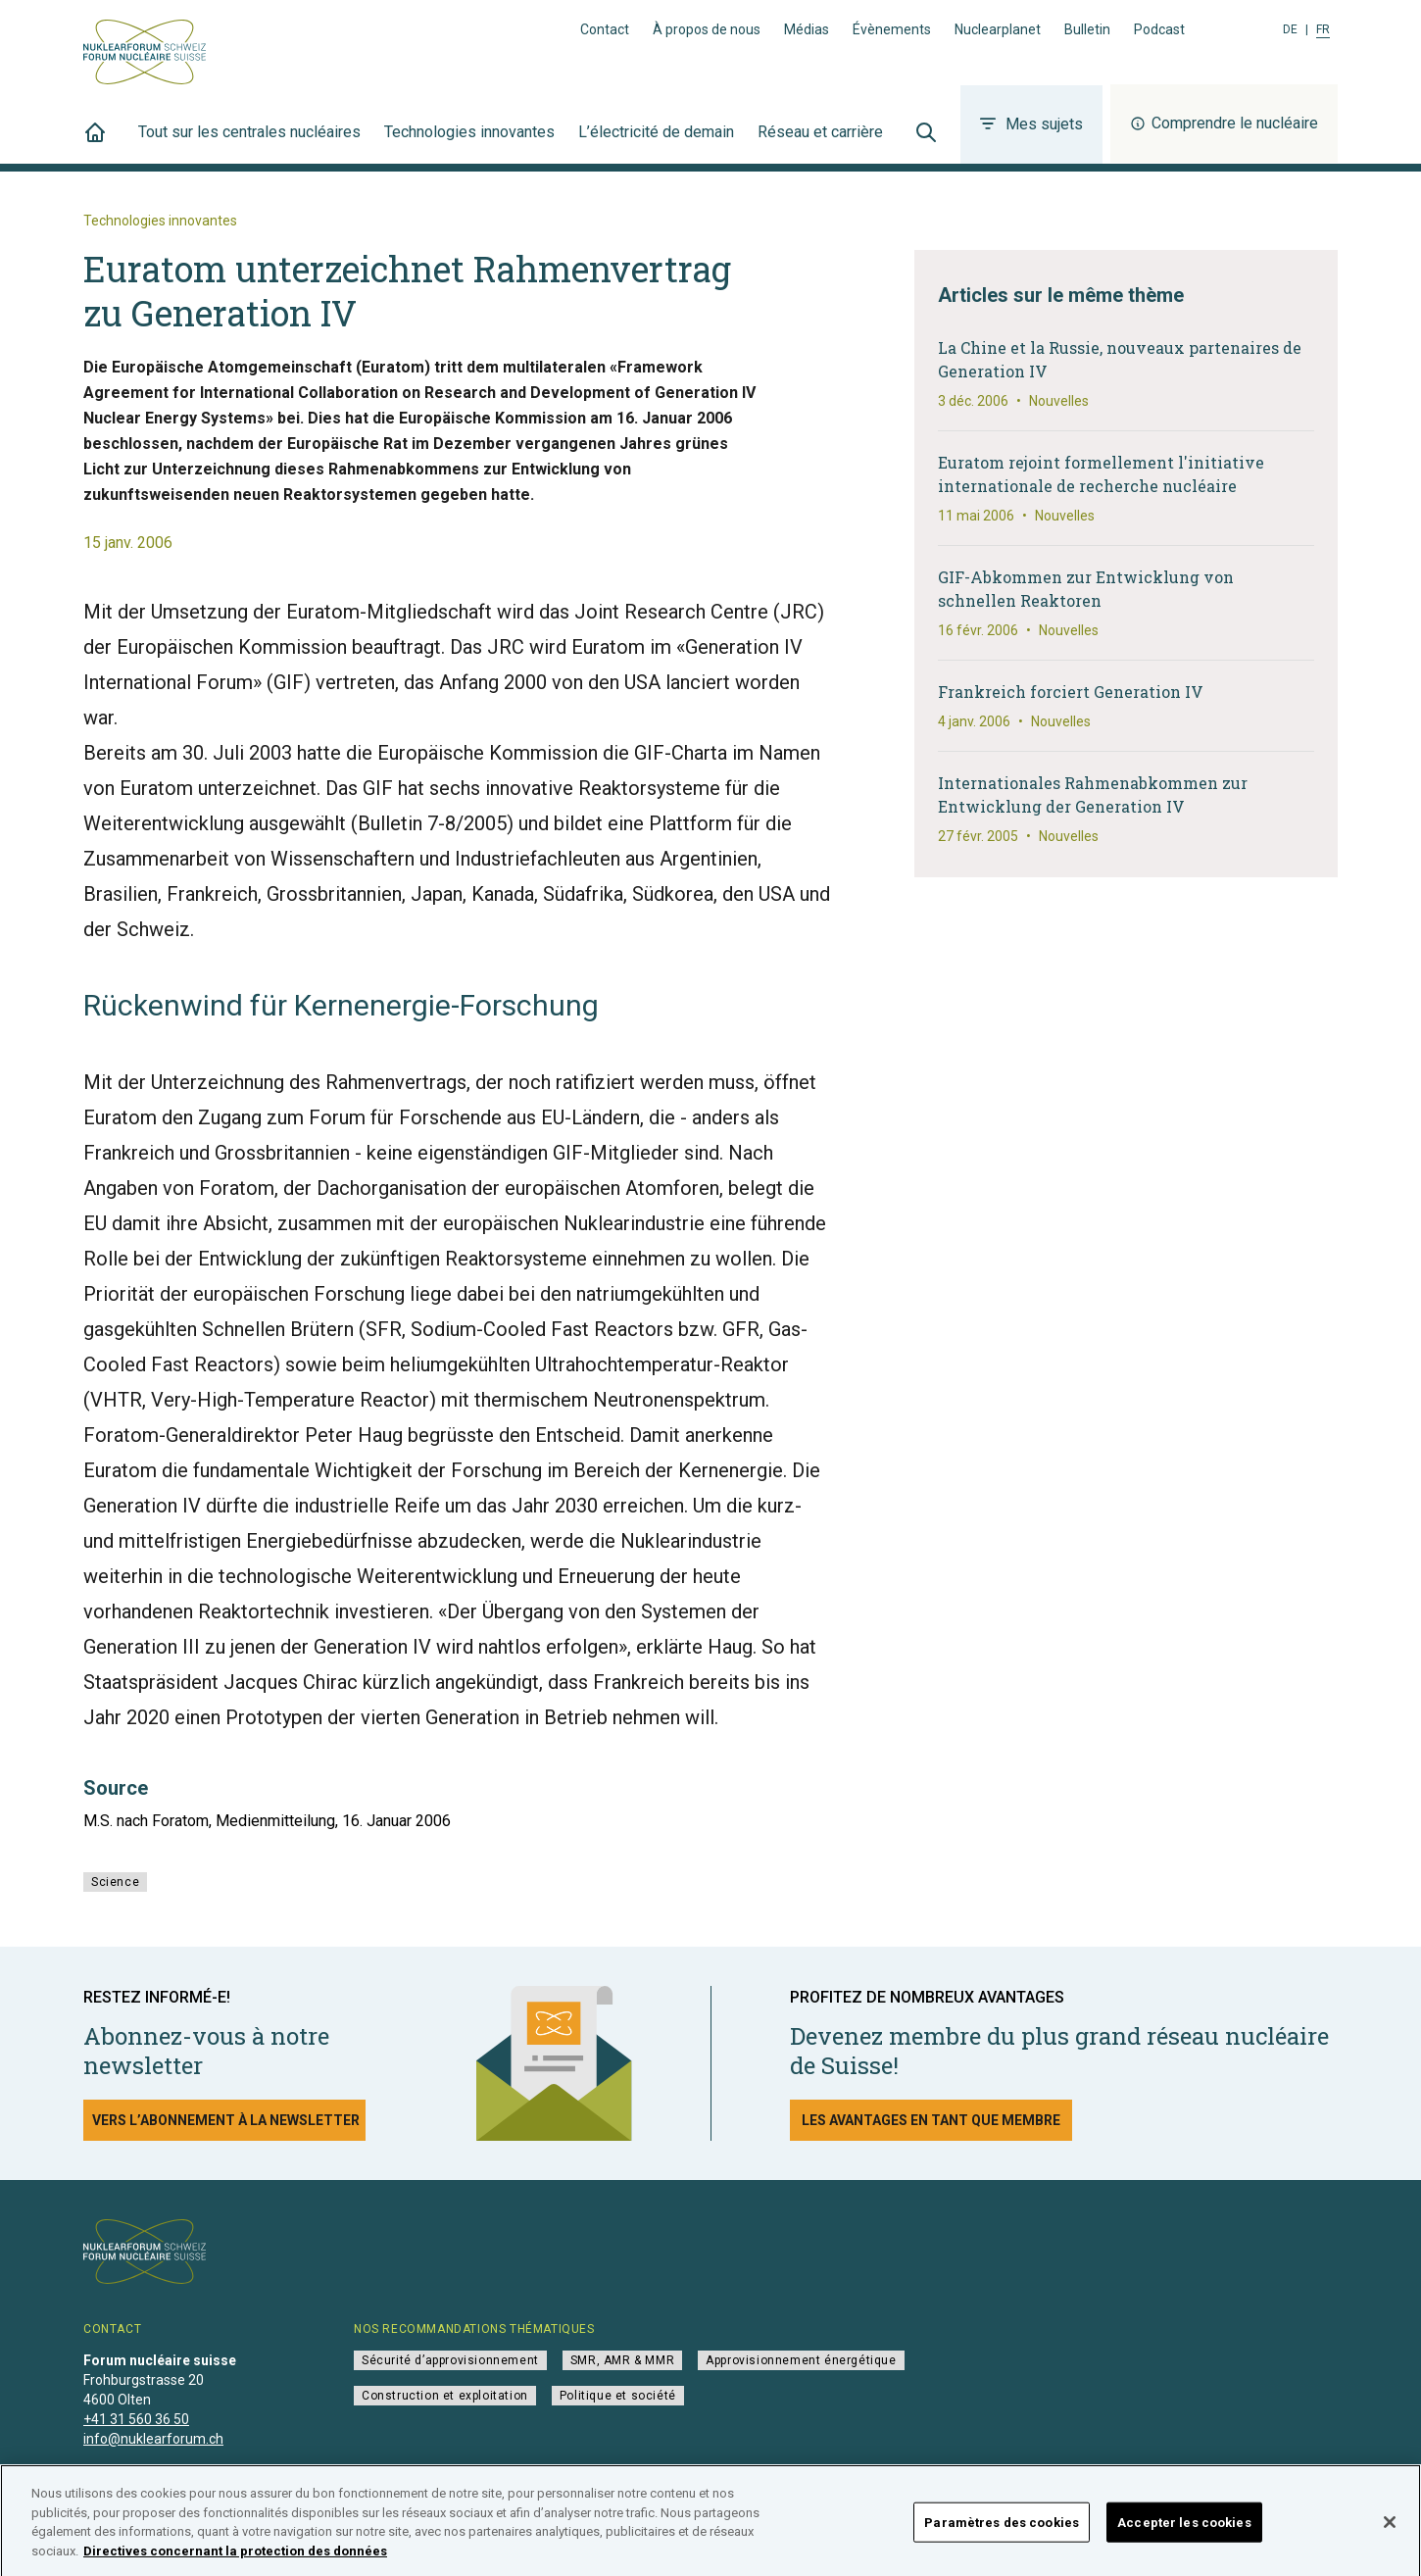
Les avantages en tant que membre (931, 2120)
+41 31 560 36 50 (136, 2419)
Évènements (892, 29)
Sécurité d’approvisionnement (450, 2360)
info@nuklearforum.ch (153, 2439)
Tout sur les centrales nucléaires (249, 143)
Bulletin (1087, 29)
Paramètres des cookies (1001, 2531)
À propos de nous (706, 29)
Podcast (1159, 29)
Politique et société (618, 2396)
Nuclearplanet (998, 29)
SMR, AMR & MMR (622, 2360)
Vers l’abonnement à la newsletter (226, 2120)
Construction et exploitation (445, 2396)
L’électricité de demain (656, 143)
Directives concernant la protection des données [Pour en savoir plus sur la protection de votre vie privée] (235, 2559)
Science (115, 1882)
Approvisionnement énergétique (801, 2360)
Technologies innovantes (469, 143)
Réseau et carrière (820, 143)
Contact (604, 29)
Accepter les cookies (1184, 2531)
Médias (806, 29)
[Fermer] (1389, 2530)
